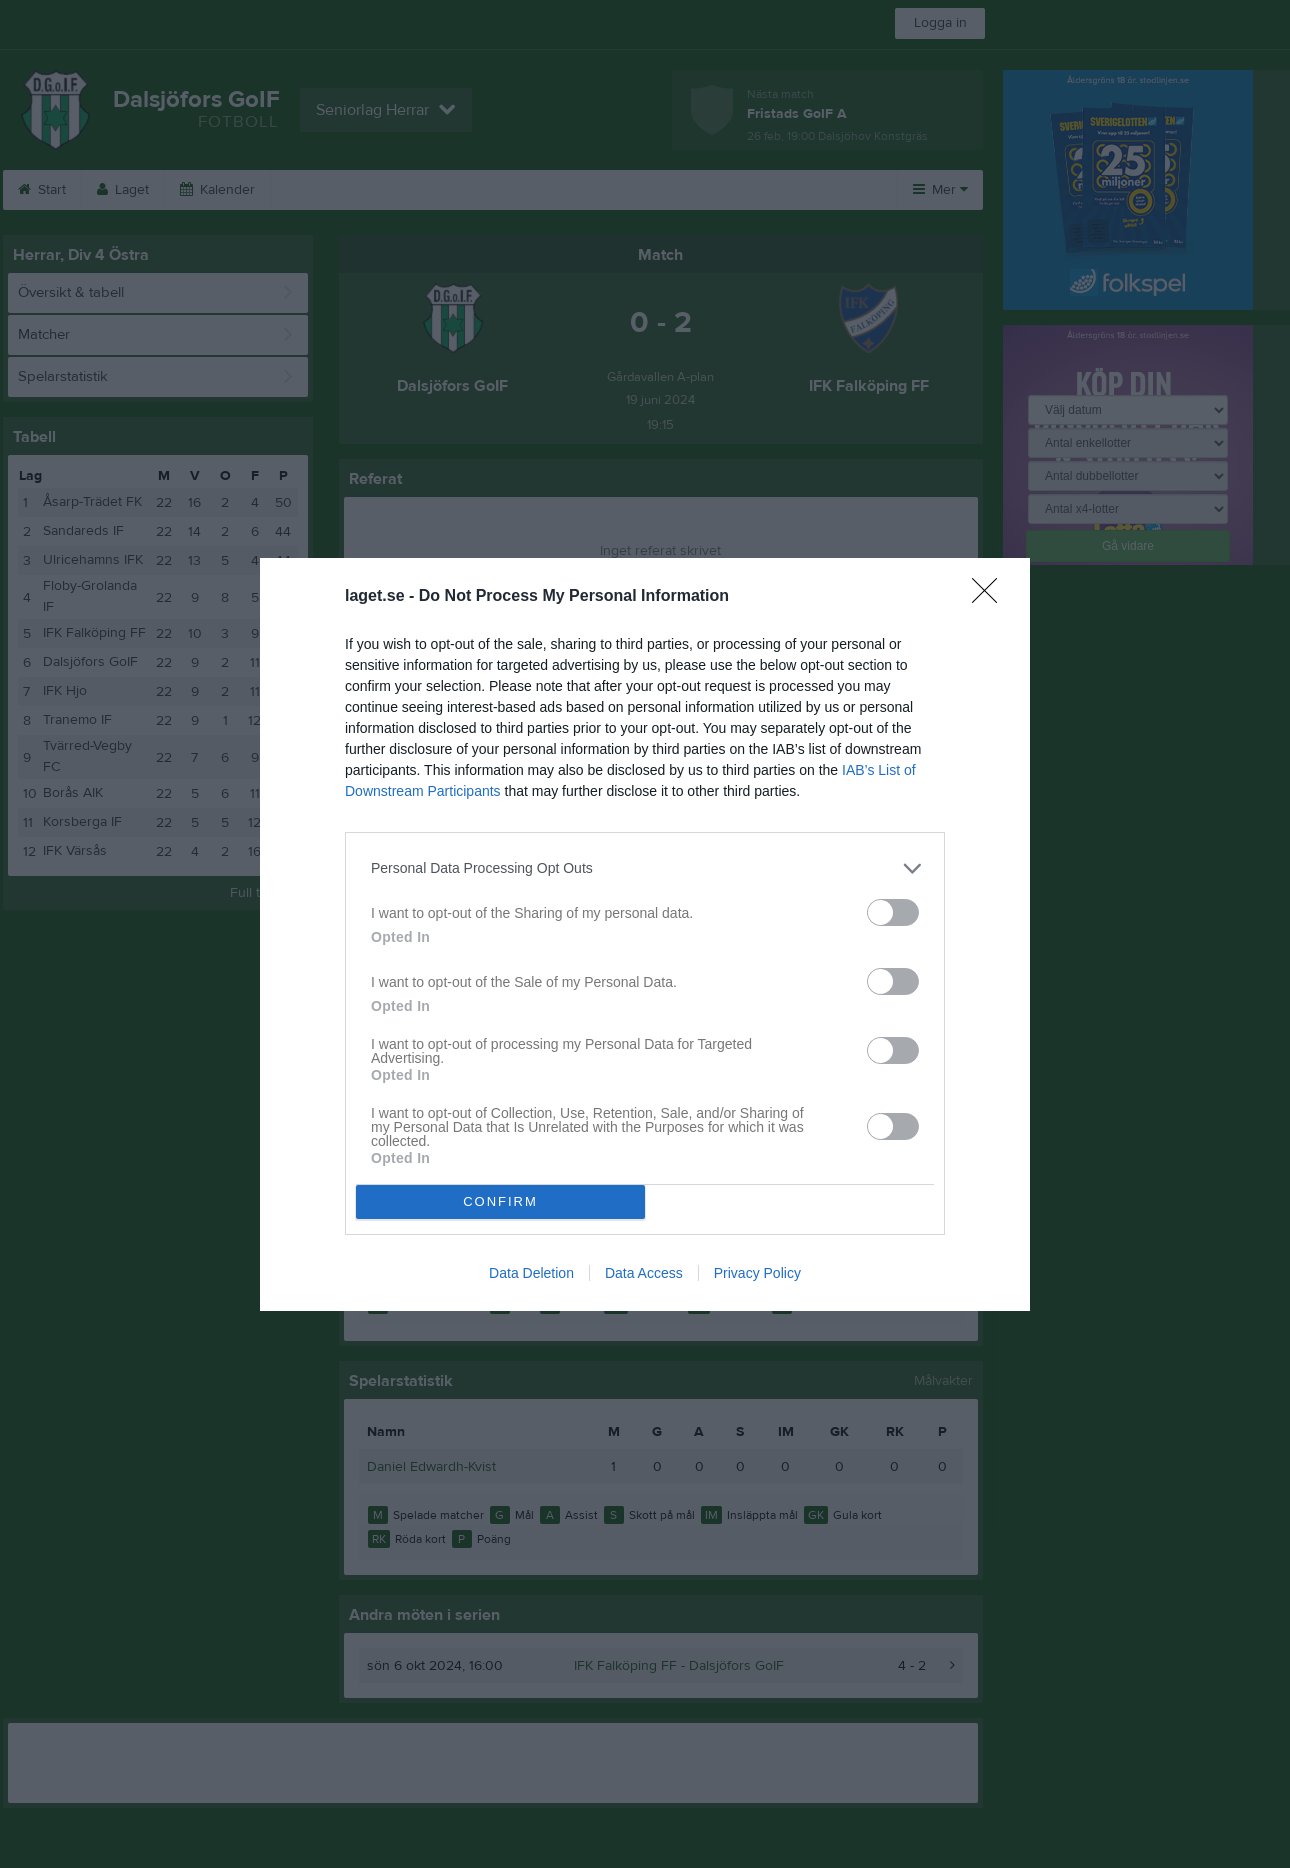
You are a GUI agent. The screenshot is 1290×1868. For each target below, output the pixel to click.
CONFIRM (500, 1201)
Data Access (644, 1273)
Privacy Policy (757, 1273)
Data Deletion (531, 1273)
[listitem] (645, 868)
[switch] (893, 912)
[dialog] (645, 934)
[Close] (991, 597)
